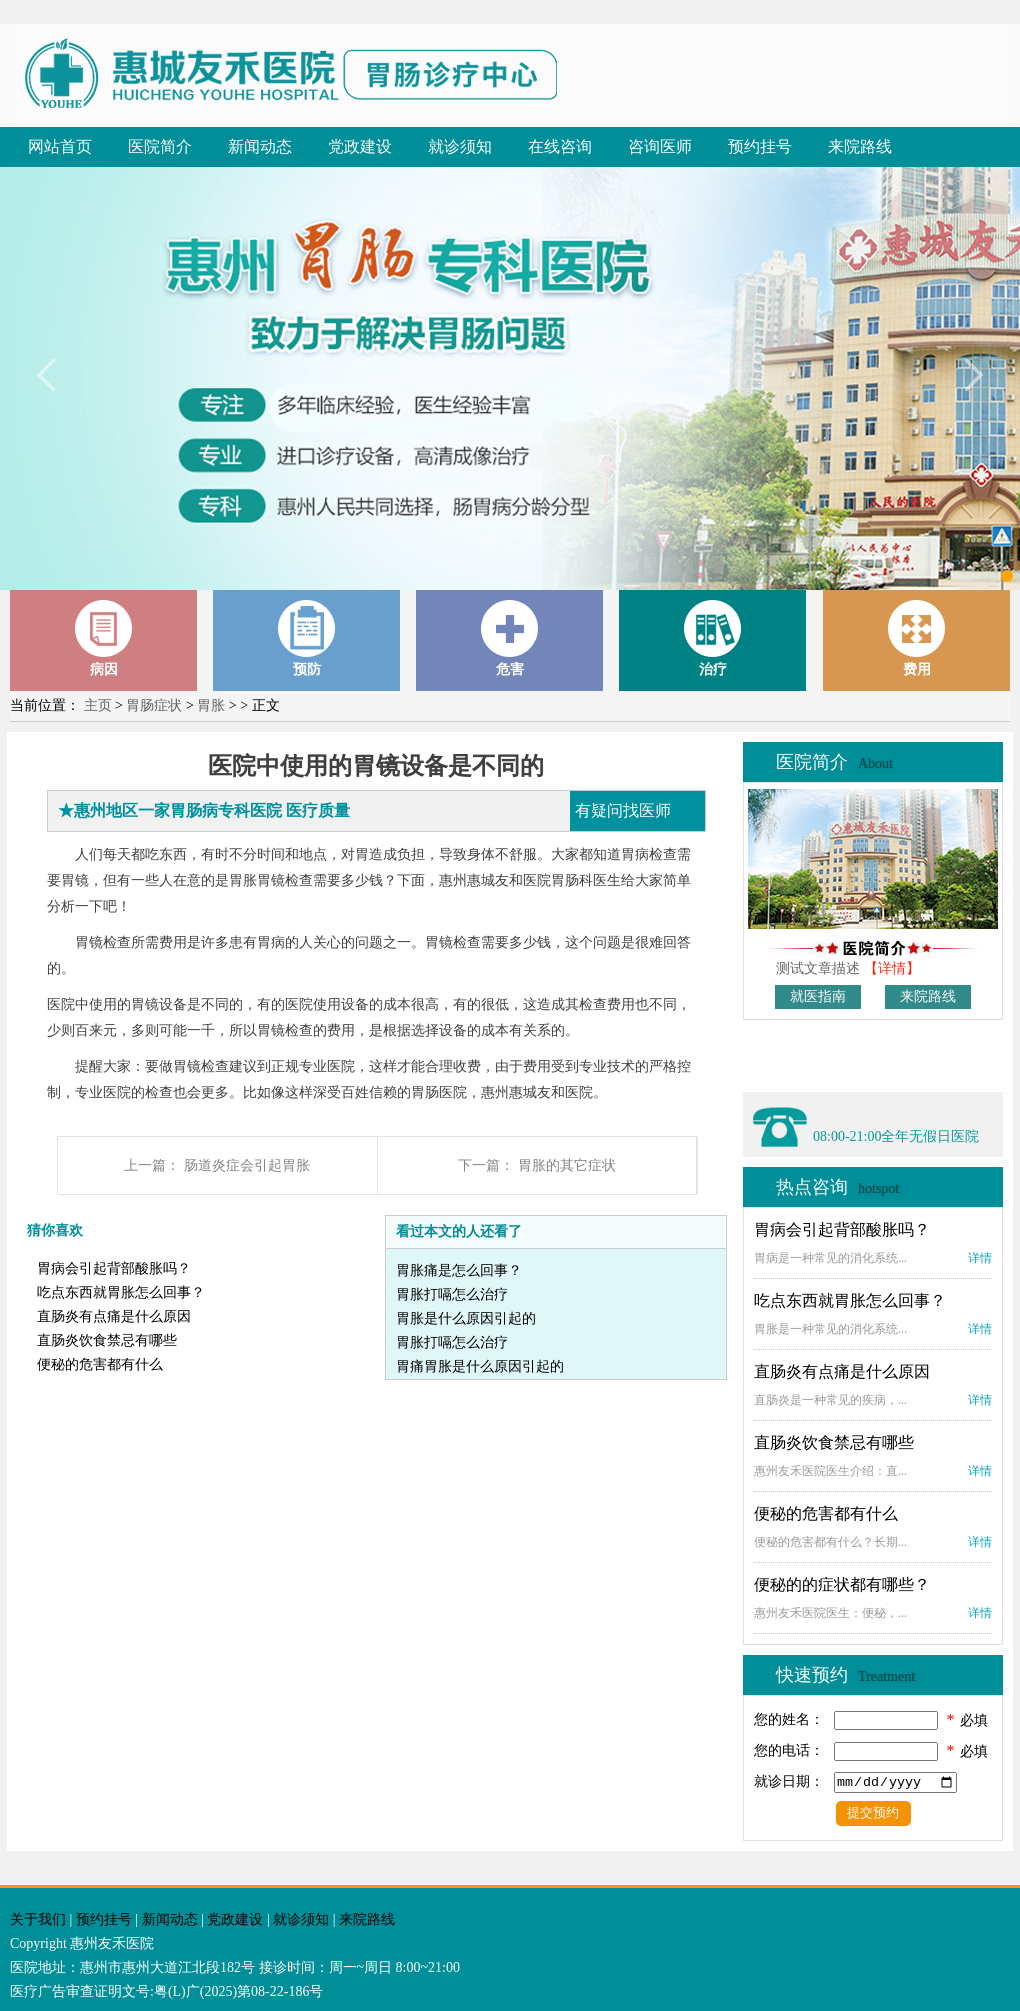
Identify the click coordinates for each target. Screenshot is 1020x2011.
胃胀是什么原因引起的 (466, 1318)
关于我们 (38, 1919)
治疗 (713, 638)
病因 (104, 638)
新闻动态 (260, 146)
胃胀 (211, 705)
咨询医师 (660, 146)
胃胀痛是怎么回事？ (459, 1270)
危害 (510, 638)
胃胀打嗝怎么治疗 (452, 1294)
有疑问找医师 (623, 810)
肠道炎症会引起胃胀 (247, 1165)
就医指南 (818, 996)
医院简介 (160, 146)
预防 (307, 638)
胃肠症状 (154, 705)
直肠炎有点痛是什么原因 (114, 1316)
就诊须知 (460, 146)
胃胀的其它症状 (567, 1165)
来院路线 (860, 146)
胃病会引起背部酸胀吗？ (114, 1268)
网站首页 (60, 146)
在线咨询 (560, 146)
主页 (98, 705)
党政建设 (360, 146)
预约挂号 (760, 146)
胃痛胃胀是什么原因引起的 (480, 1366)
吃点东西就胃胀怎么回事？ (121, 1292)
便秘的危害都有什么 (100, 1364)
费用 (917, 638)
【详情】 (892, 968)
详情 (980, 1258)
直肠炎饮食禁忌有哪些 (107, 1340)
